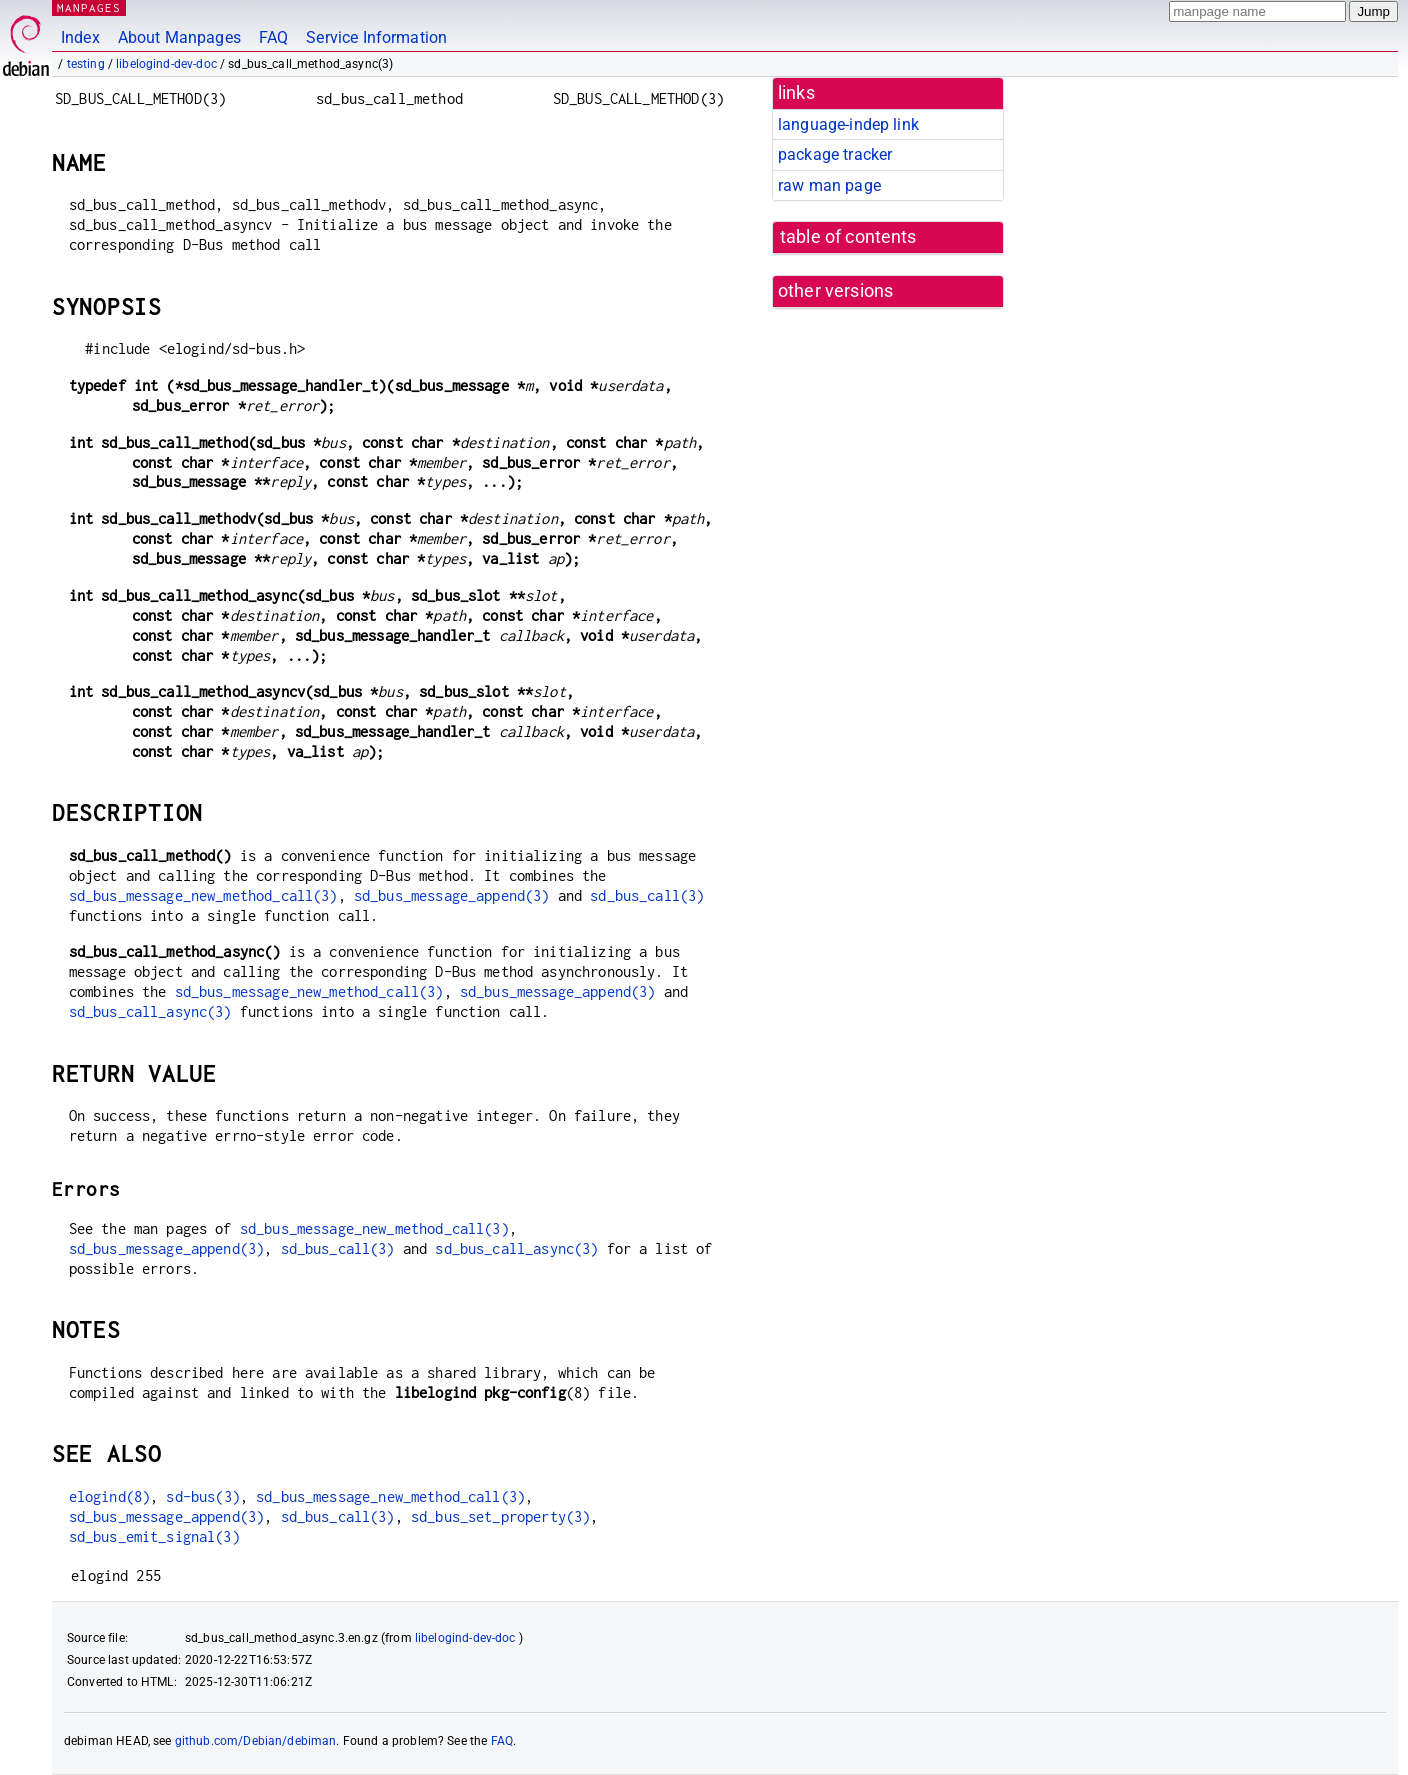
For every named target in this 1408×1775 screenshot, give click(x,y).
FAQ (273, 37)
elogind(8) (110, 1496)
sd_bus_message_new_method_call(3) (203, 895)
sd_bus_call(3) (647, 895)
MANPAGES (89, 7)
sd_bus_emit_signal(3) (154, 1536)
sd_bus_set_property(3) (500, 1516)
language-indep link (848, 124)
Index (80, 37)
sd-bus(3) (202, 1496)
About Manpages (179, 37)
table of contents (848, 237)
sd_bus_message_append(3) (452, 895)
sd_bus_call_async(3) (150, 1011)
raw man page (829, 185)
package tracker (835, 154)
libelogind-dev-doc (166, 64)
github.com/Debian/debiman (256, 1741)
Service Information (376, 37)
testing (86, 64)
